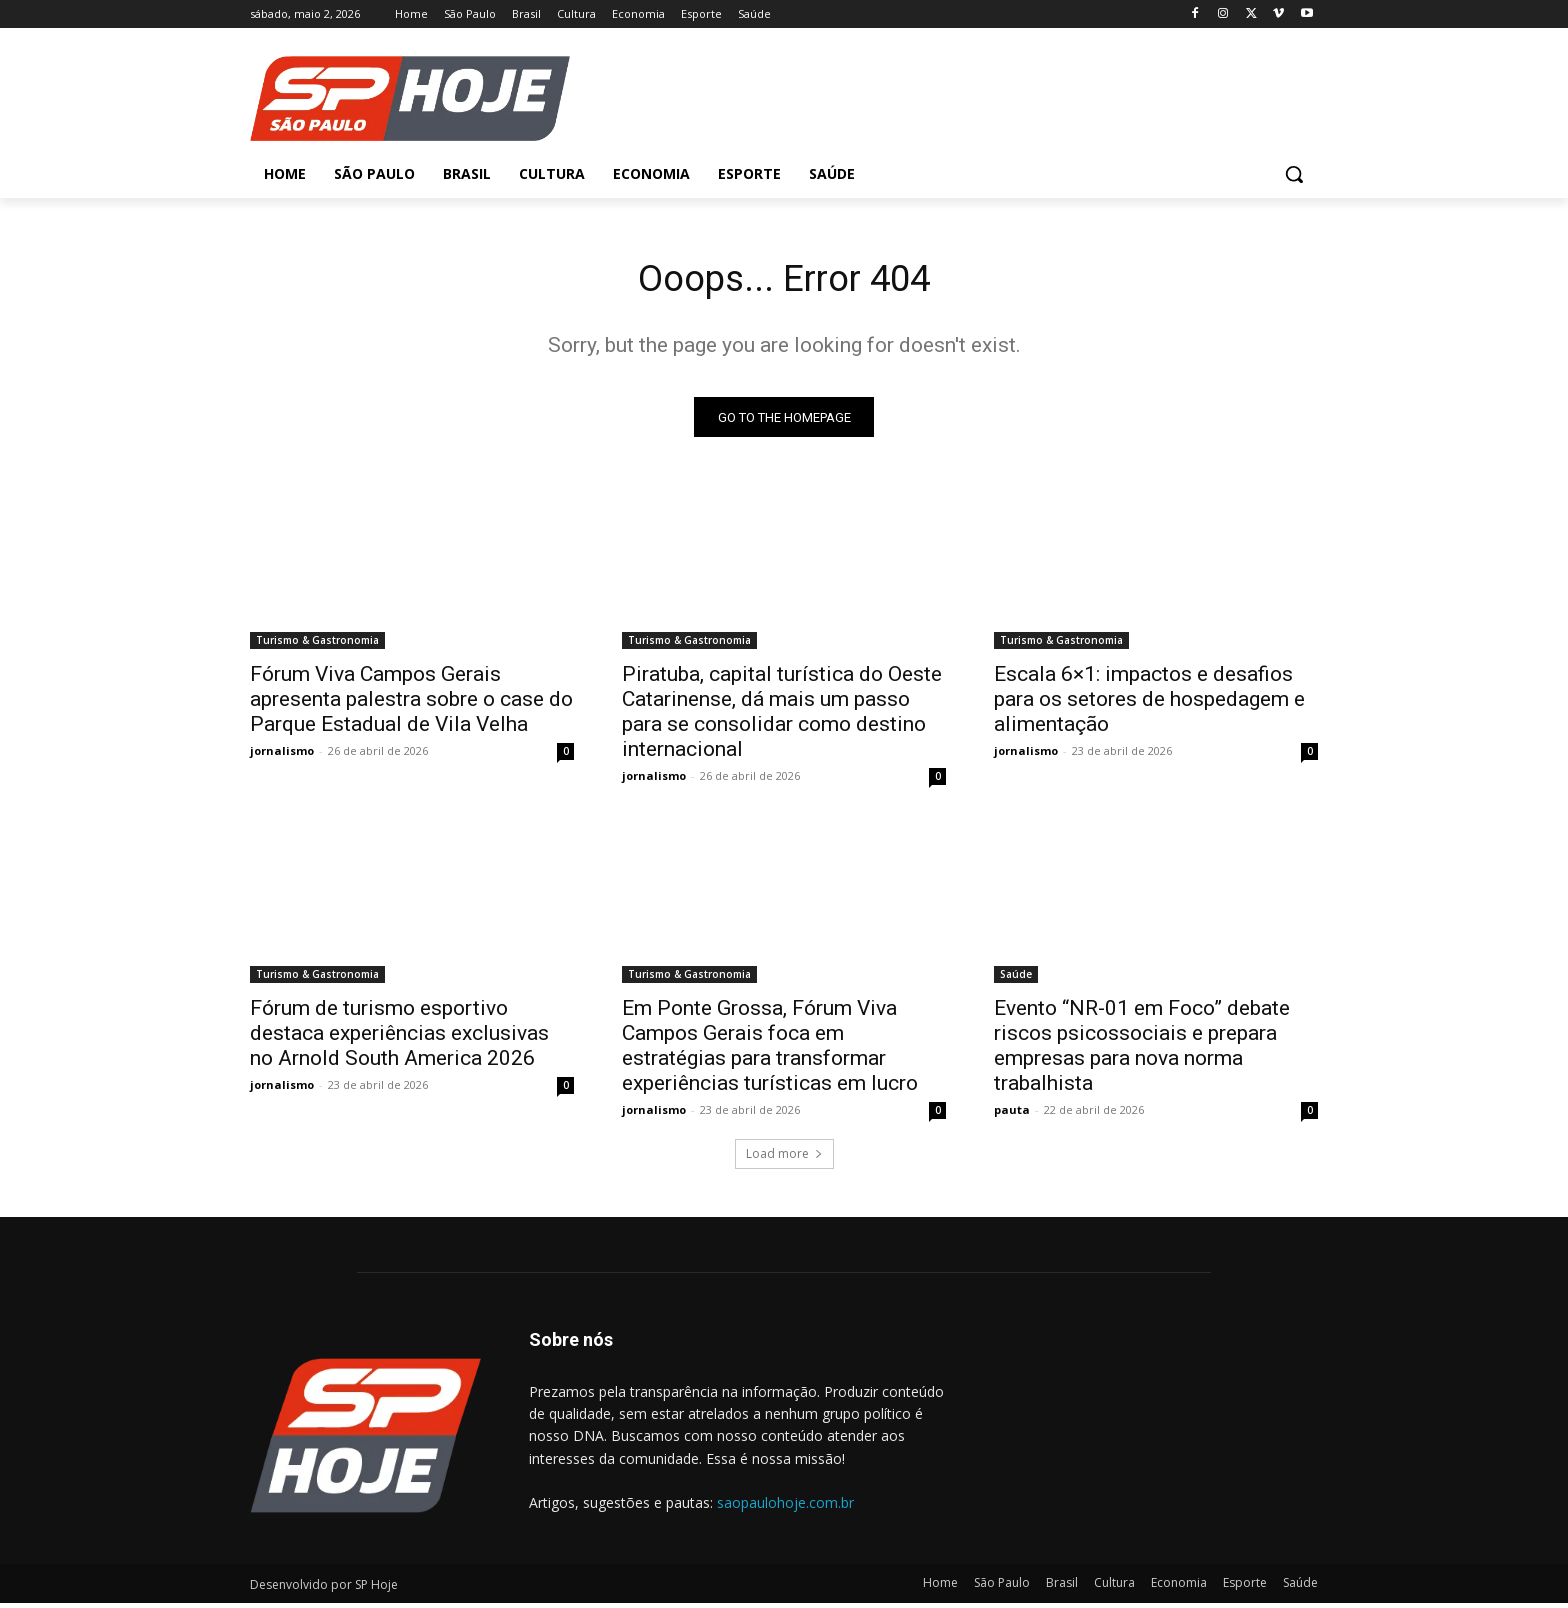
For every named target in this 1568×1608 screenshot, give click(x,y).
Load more (784, 1158)
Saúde (1016, 979)
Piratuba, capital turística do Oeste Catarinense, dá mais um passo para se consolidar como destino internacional (782, 716)
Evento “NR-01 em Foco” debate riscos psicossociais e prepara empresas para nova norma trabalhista (1142, 1050)
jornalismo (282, 755)
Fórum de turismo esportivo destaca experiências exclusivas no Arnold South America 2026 (399, 1038)
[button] (1294, 174)
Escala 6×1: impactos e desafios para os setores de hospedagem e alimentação (1149, 704)
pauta (1012, 1114)
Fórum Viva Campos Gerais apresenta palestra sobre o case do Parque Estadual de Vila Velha (411, 704)
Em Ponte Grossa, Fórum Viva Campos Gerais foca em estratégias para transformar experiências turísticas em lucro (770, 1050)
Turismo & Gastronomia (317, 645)
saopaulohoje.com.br (785, 1507)
